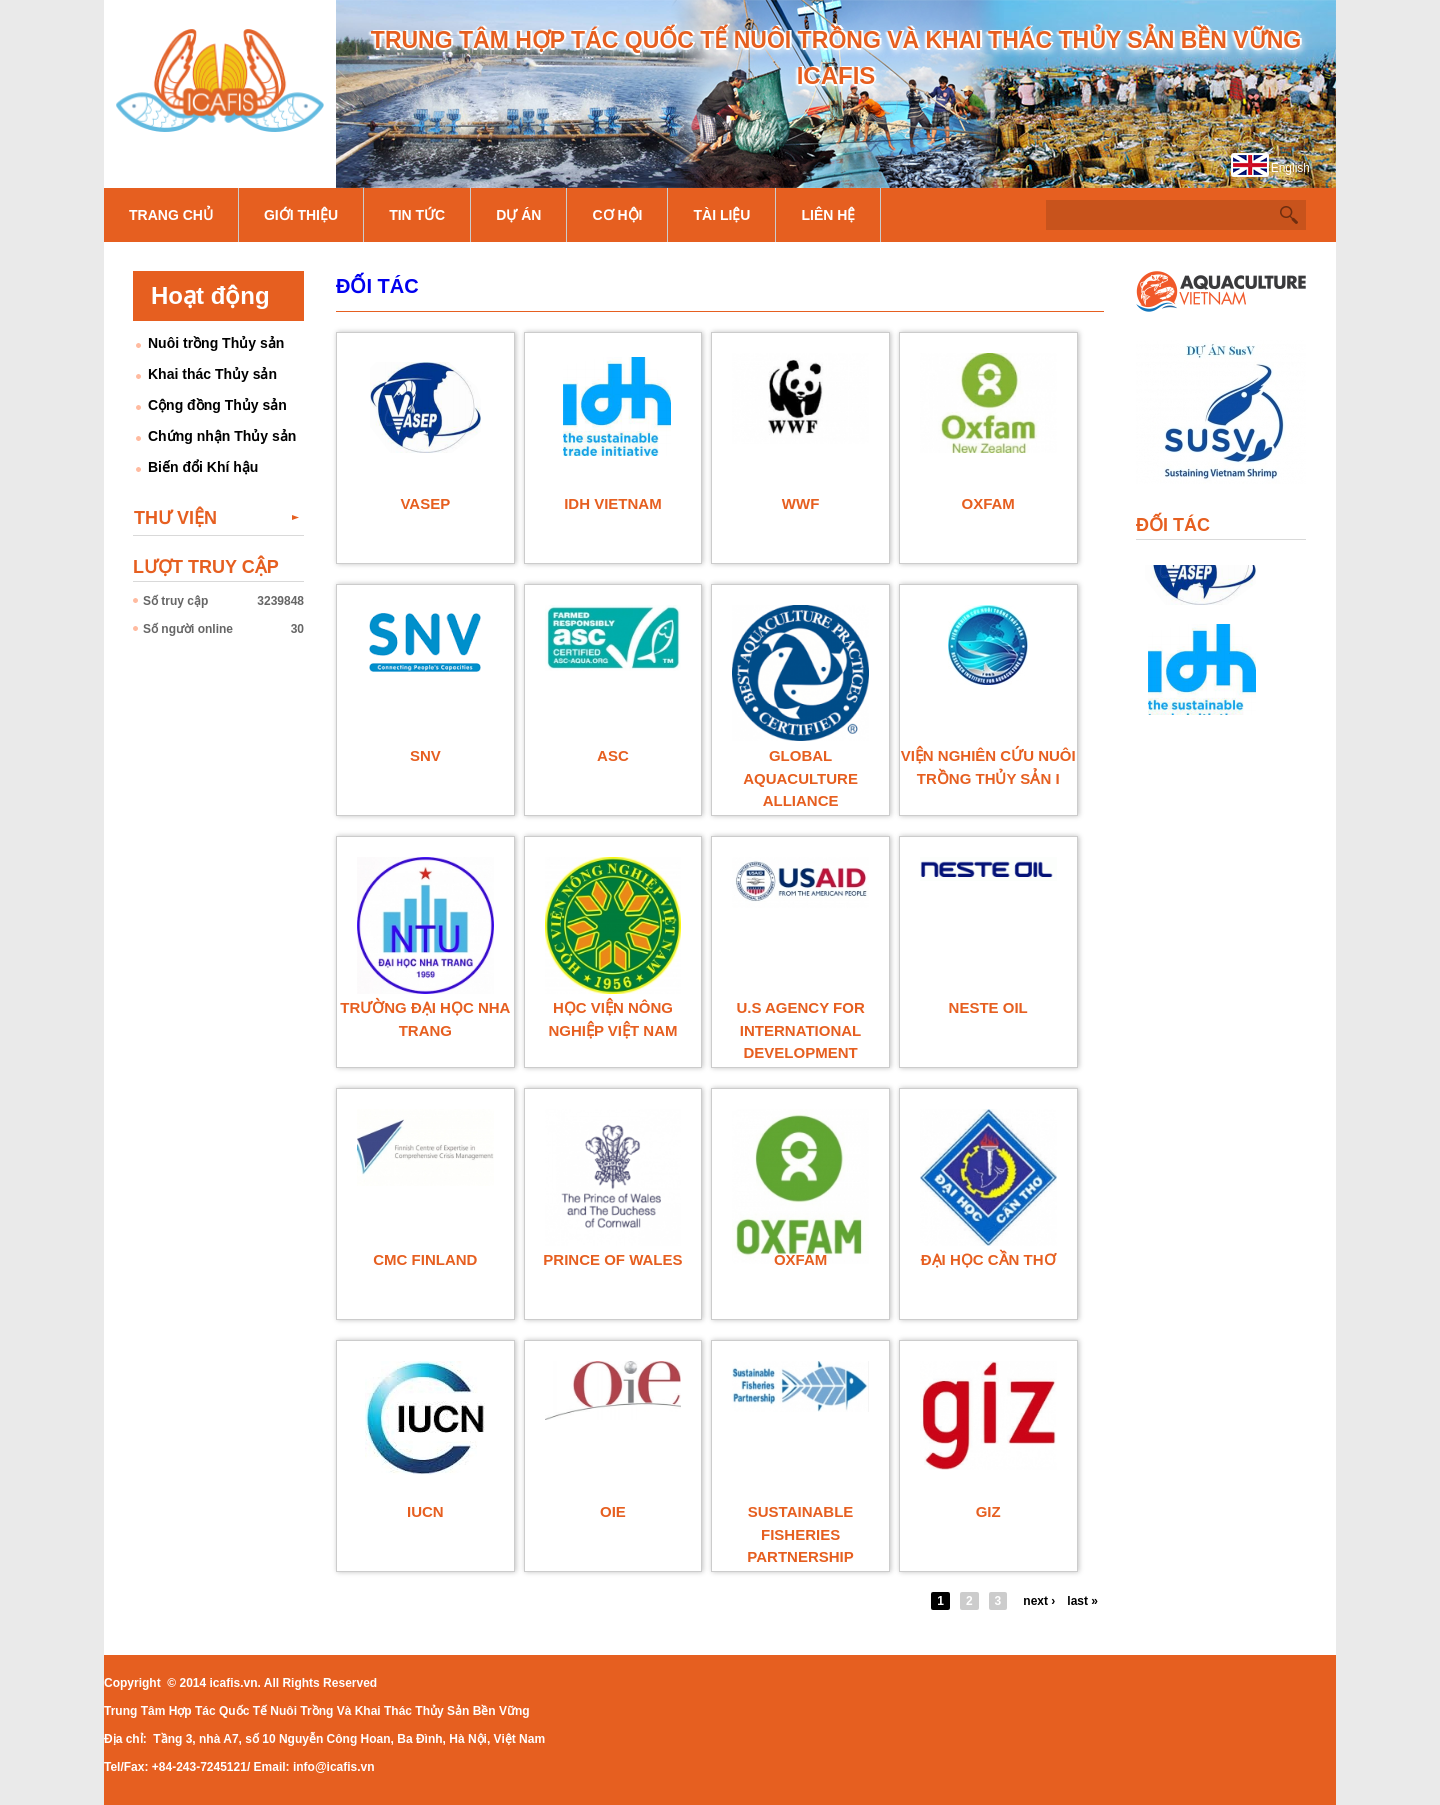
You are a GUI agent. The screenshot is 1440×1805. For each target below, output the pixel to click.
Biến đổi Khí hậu (203, 467)
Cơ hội (617, 215)
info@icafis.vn (334, 1767)
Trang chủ (171, 215)
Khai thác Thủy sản (212, 374)
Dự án (518, 215)
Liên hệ (828, 215)
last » (1082, 1601)
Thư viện (175, 518)
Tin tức (417, 215)
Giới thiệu (301, 215)
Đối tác (377, 286)
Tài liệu (721, 215)
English (1290, 168)
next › (1039, 1601)
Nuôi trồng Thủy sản (216, 343)
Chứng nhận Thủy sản (222, 436)
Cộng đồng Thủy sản (217, 405)
